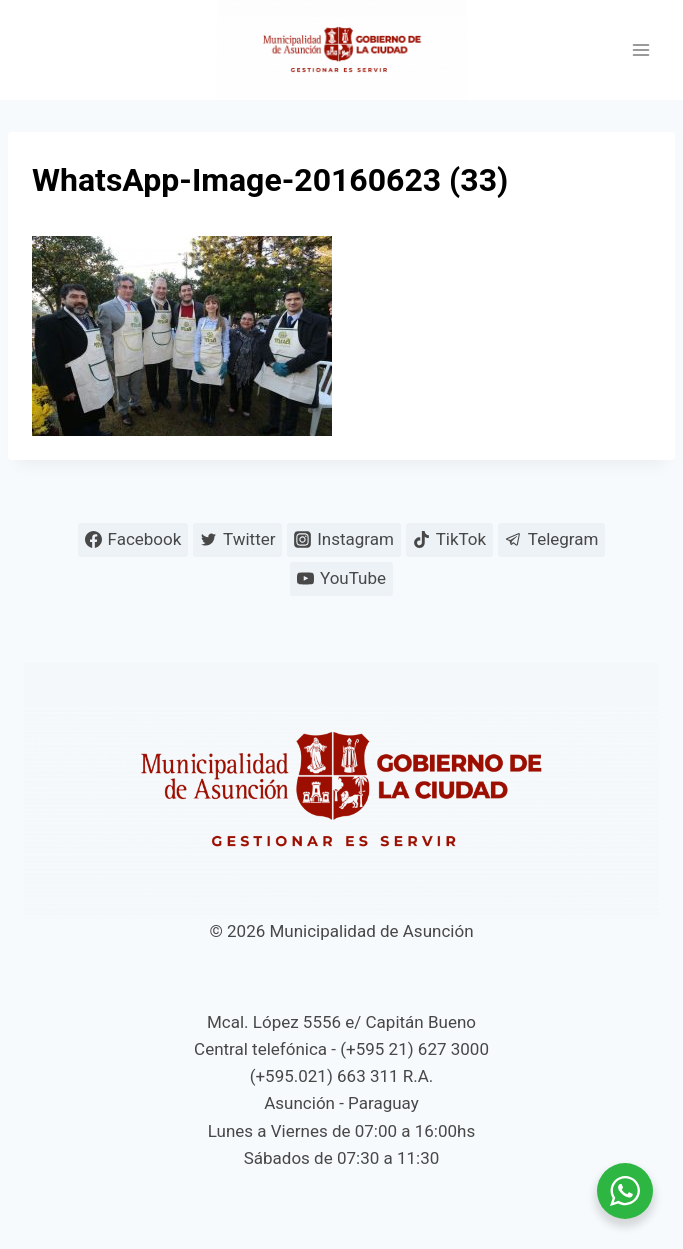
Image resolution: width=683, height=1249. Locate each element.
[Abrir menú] (640, 50)
